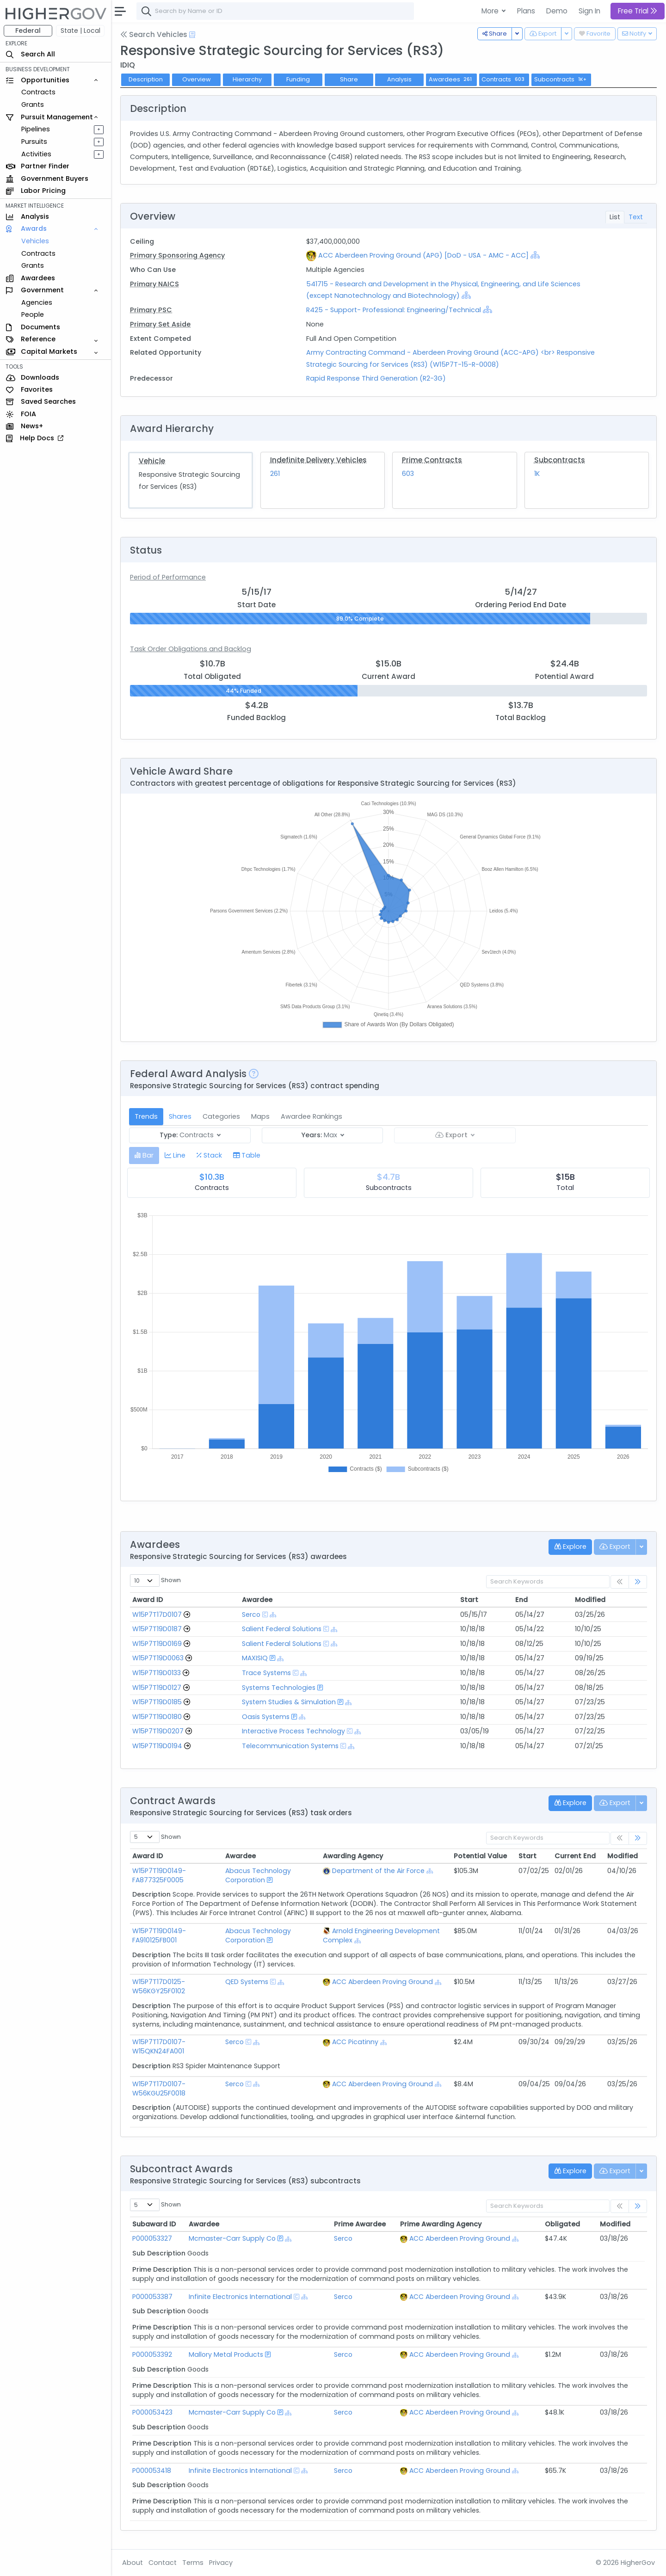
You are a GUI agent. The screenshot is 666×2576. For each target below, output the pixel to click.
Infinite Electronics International (241, 2296)
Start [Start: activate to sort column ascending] (469, 1599)
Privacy (221, 2562)
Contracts (38, 92)
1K (537, 473)
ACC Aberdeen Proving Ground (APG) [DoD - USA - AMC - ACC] (423, 255)
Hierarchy (247, 79)
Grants (32, 104)
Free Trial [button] (637, 11)
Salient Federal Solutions (281, 1628)
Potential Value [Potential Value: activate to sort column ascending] (480, 1856)
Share (349, 79)
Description (146, 79)
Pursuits (34, 141)
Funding (298, 79)
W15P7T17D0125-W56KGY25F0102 (158, 1986)
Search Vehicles (153, 34)
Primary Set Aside (160, 324)
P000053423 (152, 2412)
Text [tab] (636, 217)
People (32, 314)
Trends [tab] (146, 1116)
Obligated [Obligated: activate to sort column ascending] (560, 2224)
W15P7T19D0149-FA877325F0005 (159, 1875)
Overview (196, 79)
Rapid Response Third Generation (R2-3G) (376, 378)
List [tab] (615, 217)
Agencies (36, 302)
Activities (36, 154)
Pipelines (35, 129)
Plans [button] (526, 11)
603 (408, 473)
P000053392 (152, 2354)
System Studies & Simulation (289, 1702)
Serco (251, 1614)
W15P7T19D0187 (157, 1628)
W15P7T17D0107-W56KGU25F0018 (158, 2088)
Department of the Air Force (381, 1870)
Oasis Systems (266, 1716)
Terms (193, 2562)
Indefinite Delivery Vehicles (318, 460)
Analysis (399, 79)
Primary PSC (151, 309)
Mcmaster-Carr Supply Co (233, 2238)
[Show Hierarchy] (535, 255)
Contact (162, 2562)
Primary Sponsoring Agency (177, 255)
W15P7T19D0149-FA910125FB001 (159, 1935)
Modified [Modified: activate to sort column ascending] (590, 1599)
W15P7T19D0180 (157, 1716)
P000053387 (152, 2296)
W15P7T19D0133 (156, 1672)
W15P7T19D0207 (158, 1731)
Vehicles (35, 241)
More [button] (490, 11)
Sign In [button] (589, 11)
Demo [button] (556, 11)
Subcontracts (559, 460)
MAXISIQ (255, 1658)
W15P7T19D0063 (158, 1658)
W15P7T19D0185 (157, 1702)
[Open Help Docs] (192, 34)
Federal (28, 30)
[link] (638, 1582)
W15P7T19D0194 (157, 1745)
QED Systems (248, 1981)
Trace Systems (266, 1672)
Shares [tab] (180, 1116)
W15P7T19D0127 (156, 1687)
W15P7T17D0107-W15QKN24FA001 (158, 2046)
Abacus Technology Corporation (259, 1875)
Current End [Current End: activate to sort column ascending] (575, 1856)
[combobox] (275, 11)
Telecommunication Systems (290, 1745)
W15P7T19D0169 (157, 1643)
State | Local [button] (80, 30)
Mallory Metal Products (227, 2354)
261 (275, 473)
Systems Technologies (278, 1687)
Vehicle (152, 461)
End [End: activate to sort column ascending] (521, 1599)
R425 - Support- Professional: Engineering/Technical (393, 309)
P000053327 (152, 2238)
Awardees (451, 79)
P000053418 (151, 2470)
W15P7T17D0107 (157, 1614)
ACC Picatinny (358, 2041)
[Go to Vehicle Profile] (187, 1614)
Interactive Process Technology (293, 1731)
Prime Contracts (432, 460)
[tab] (144, 1155)
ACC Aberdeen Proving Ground (385, 1981)
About (132, 2562)
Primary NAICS (154, 284)
